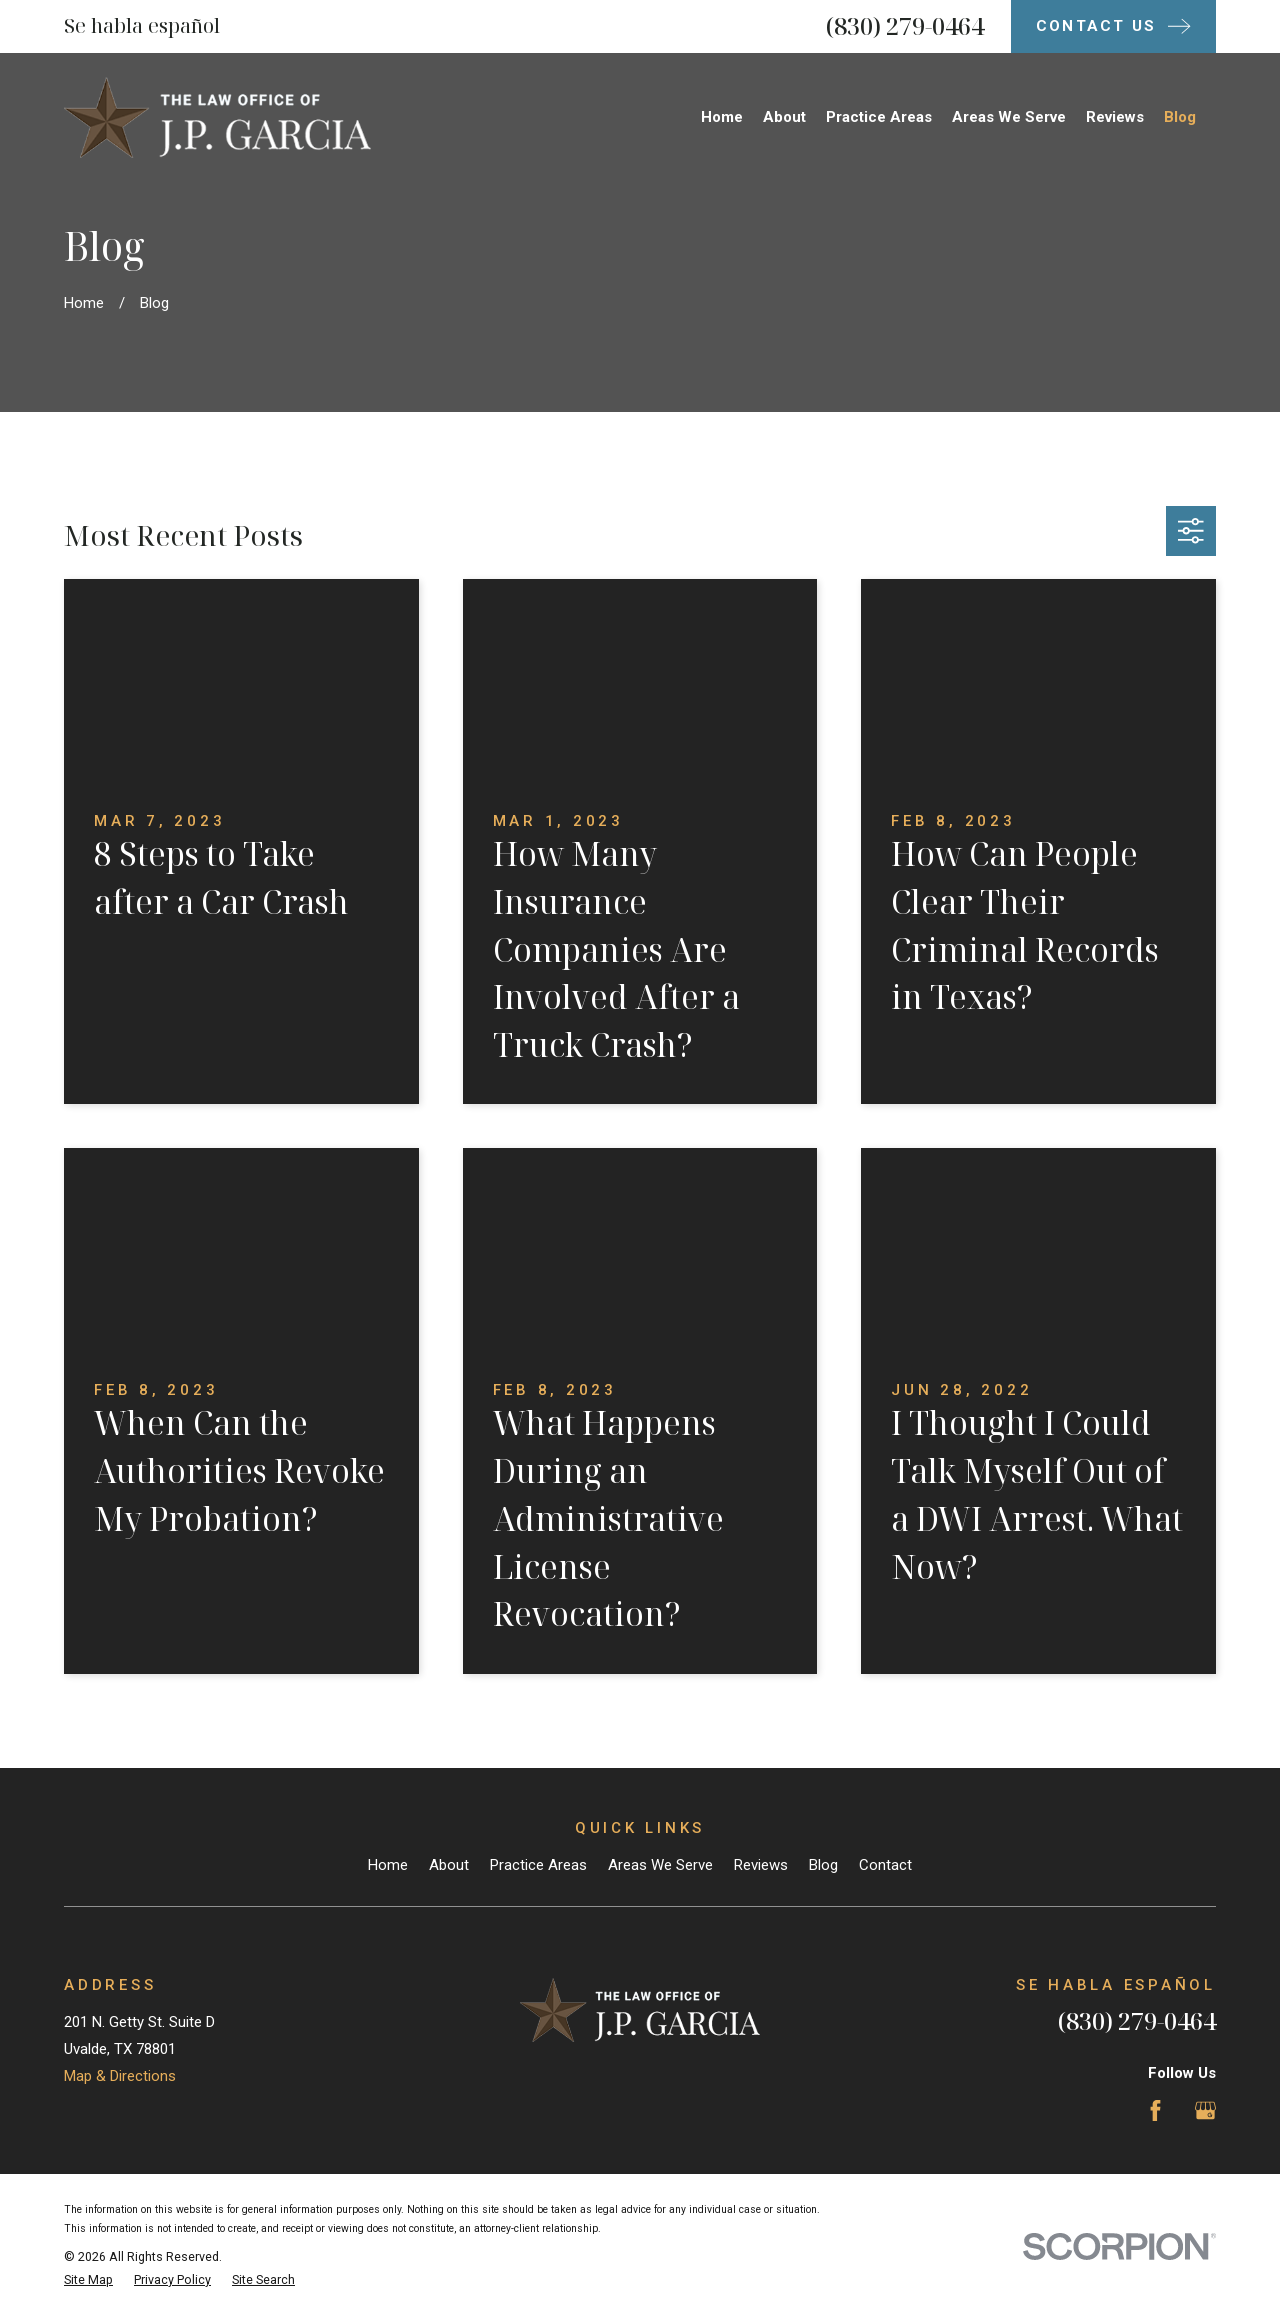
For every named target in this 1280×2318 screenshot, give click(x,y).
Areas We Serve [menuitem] (1009, 117)
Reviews (761, 1865)
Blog (823, 1865)
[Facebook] (1155, 2110)
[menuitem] (88, 2280)
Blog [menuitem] (1180, 117)
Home (388, 1865)
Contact (885, 1865)
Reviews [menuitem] (1115, 117)
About (449, 1865)
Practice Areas (538, 1865)
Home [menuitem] (722, 117)
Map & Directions (120, 2076)
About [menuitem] (784, 117)
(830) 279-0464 (905, 25)
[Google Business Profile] (1205, 2110)
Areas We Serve (660, 1865)
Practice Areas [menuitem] (879, 117)
